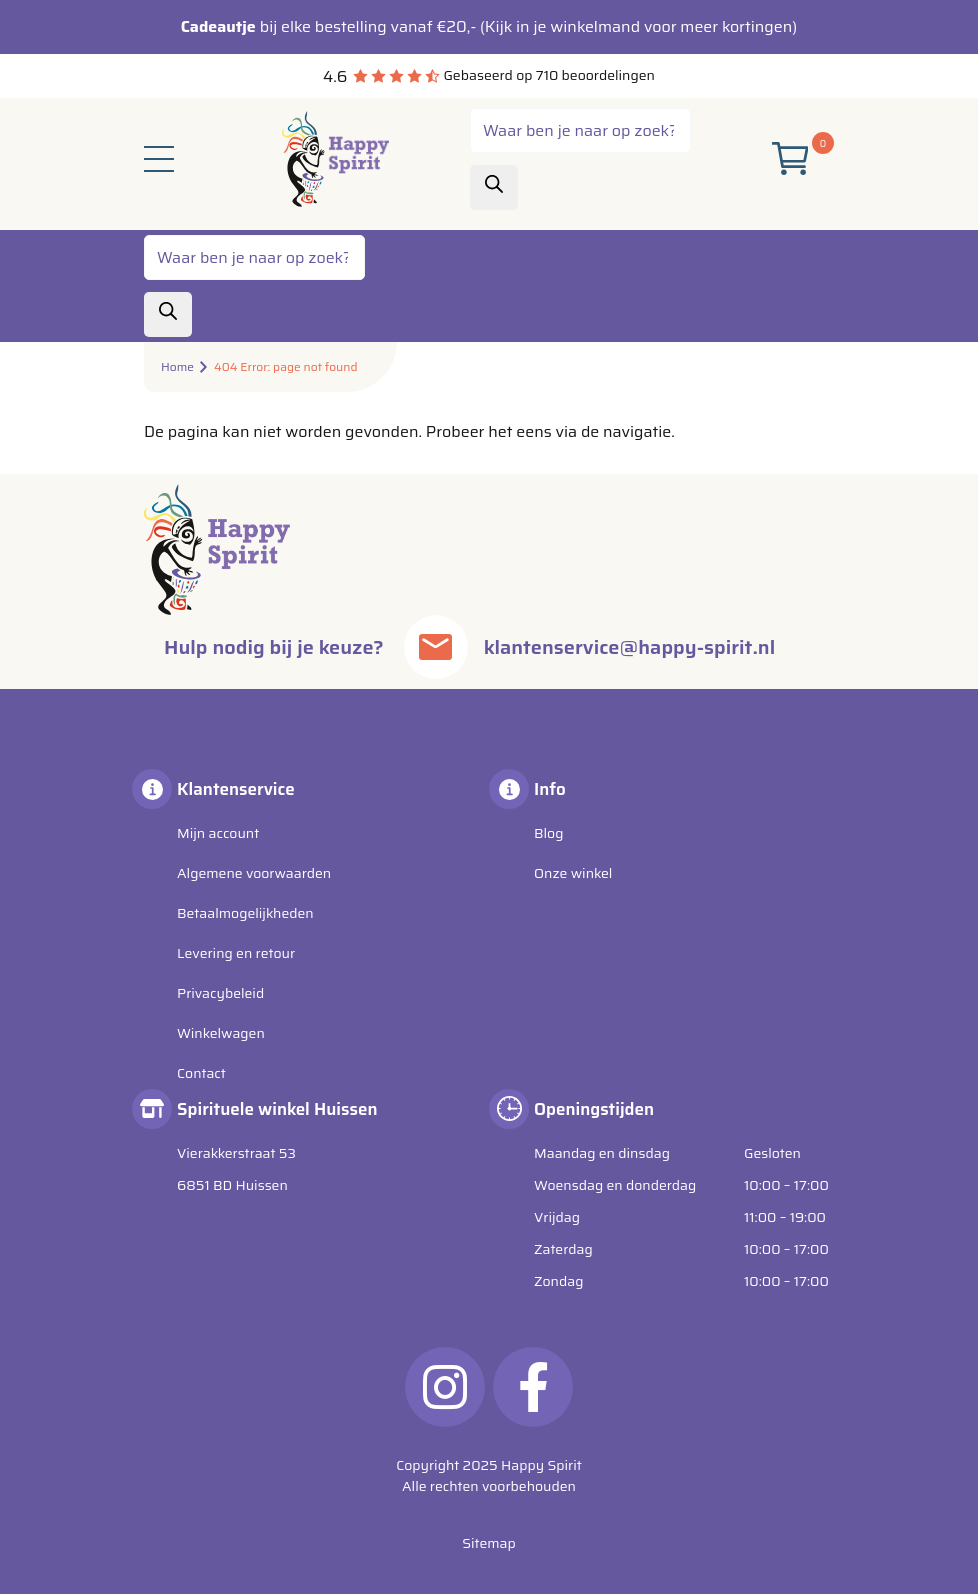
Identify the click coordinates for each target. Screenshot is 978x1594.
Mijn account (218, 833)
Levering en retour (236, 953)
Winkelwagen (221, 1033)
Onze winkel (573, 873)
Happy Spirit (541, 1465)
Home (177, 366)
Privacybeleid (220, 993)
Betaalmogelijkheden (245, 913)
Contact (201, 1073)
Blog (548, 833)
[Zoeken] (494, 187)
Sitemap (489, 1543)
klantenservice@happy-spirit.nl (629, 647)
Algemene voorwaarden (254, 873)
